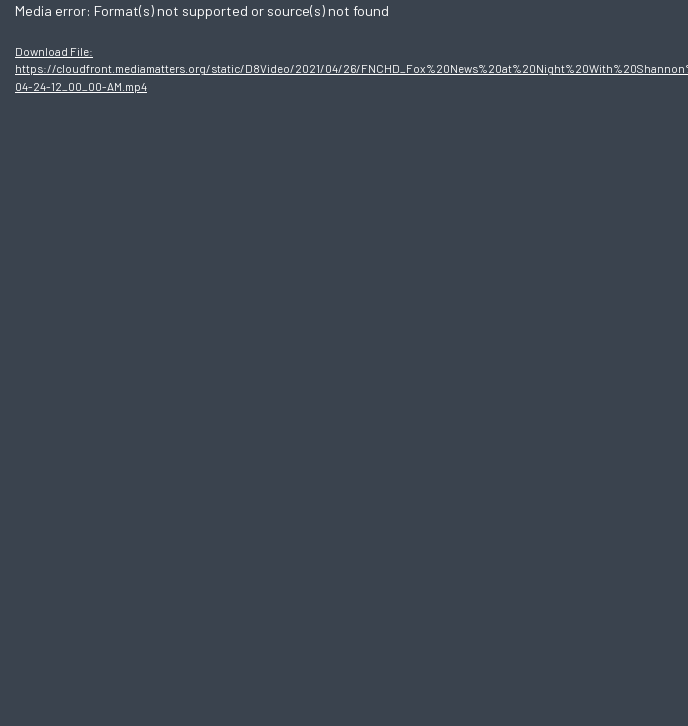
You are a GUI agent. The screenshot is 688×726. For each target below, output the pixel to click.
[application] (344, 363)
